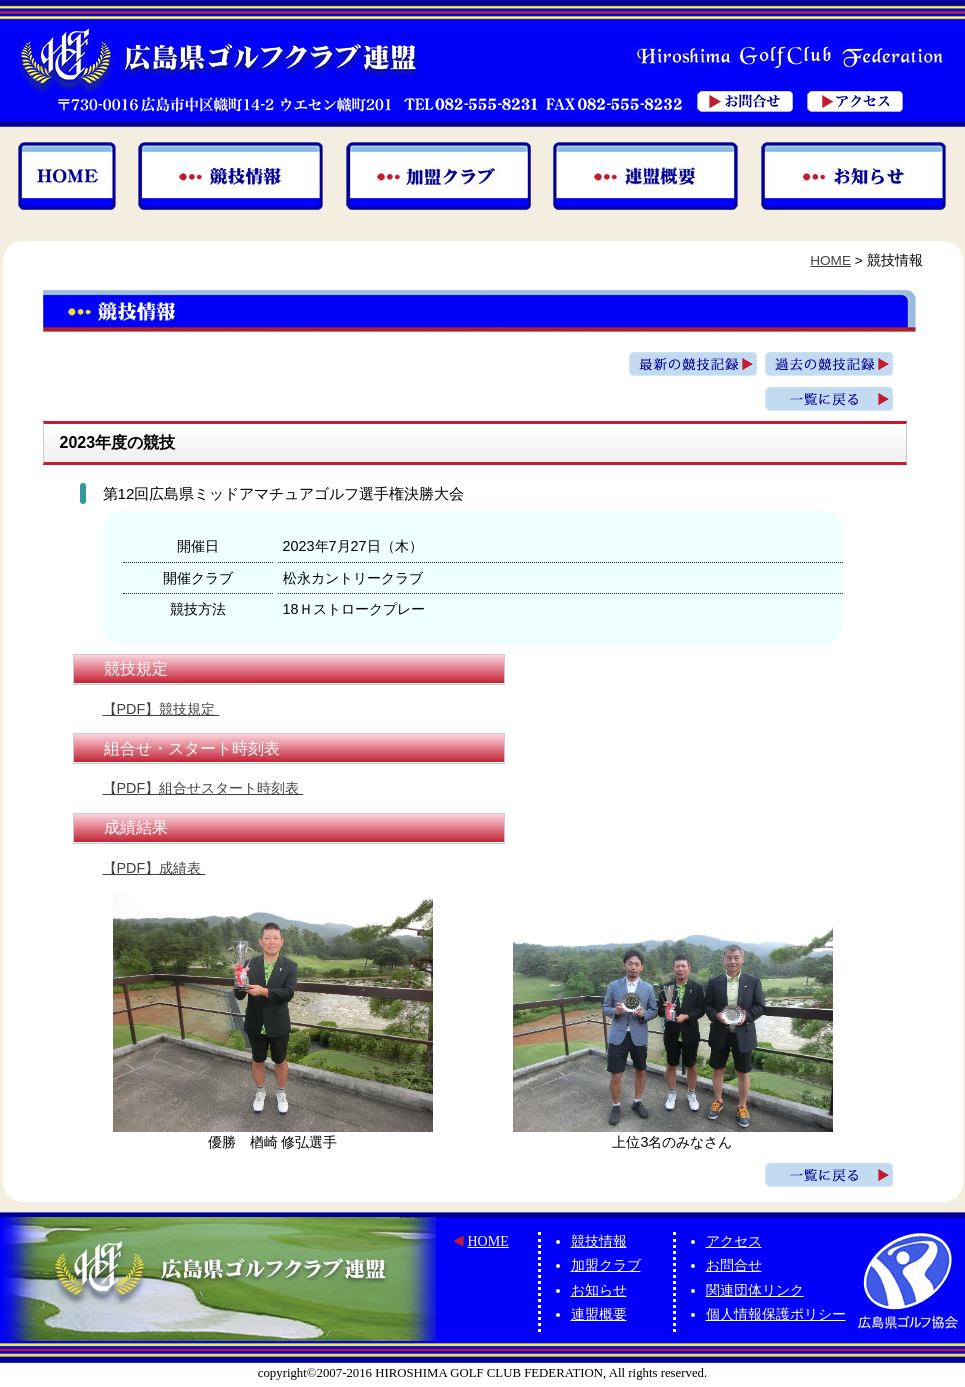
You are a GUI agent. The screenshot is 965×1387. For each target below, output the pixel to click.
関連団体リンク (755, 1290)
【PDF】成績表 (154, 868)
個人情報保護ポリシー (776, 1314)
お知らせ (599, 1290)
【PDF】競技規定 (161, 709)
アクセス (734, 1241)
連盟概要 (599, 1314)
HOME (830, 260)
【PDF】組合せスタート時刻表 (203, 788)
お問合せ (734, 1265)
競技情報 (599, 1241)
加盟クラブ (606, 1265)
